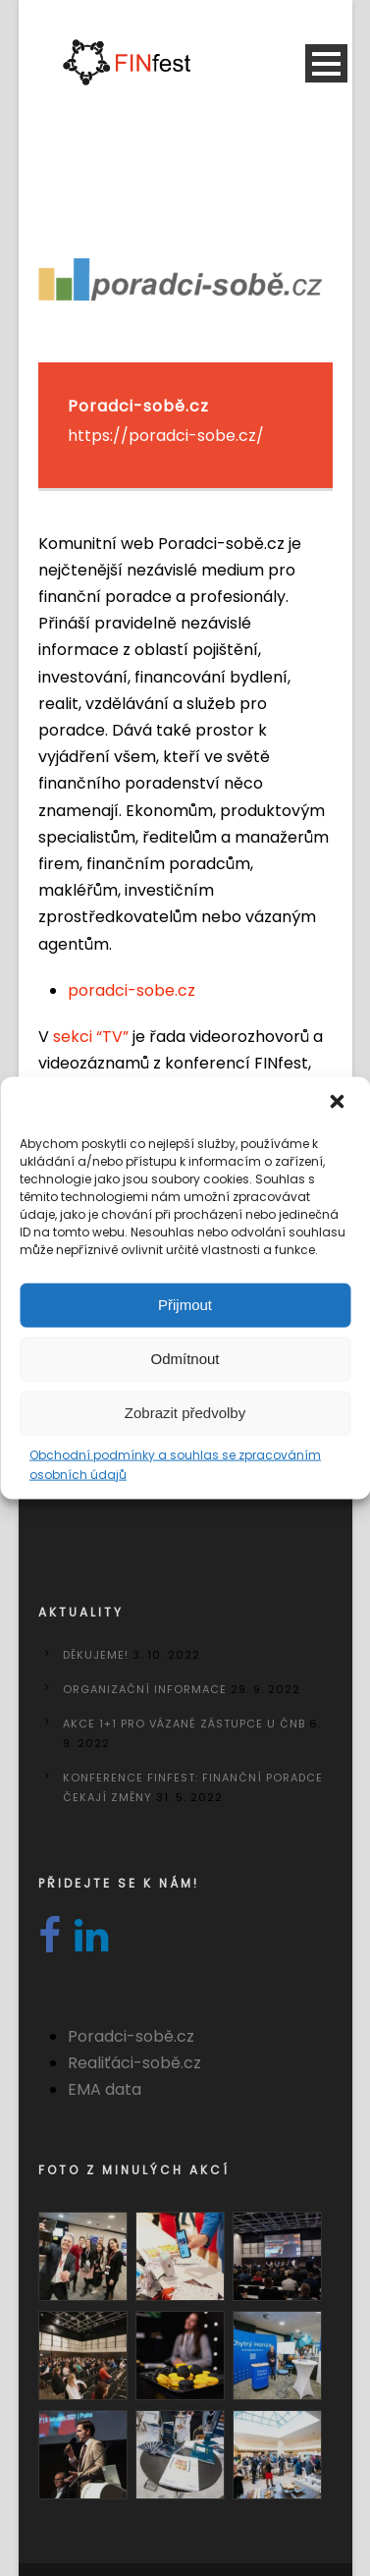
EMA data (104, 2089)
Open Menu (326, 63)
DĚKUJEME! (96, 1655)
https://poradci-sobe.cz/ (166, 435)
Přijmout (185, 1304)
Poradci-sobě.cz (131, 2036)
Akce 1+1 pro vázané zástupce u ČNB (184, 1723)
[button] (338, 1103)
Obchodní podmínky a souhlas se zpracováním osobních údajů (175, 1464)
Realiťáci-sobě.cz (134, 2063)
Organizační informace (145, 1689)
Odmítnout (184, 1358)
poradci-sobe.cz (131, 990)
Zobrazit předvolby (185, 1412)
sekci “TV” (91, 1036)
